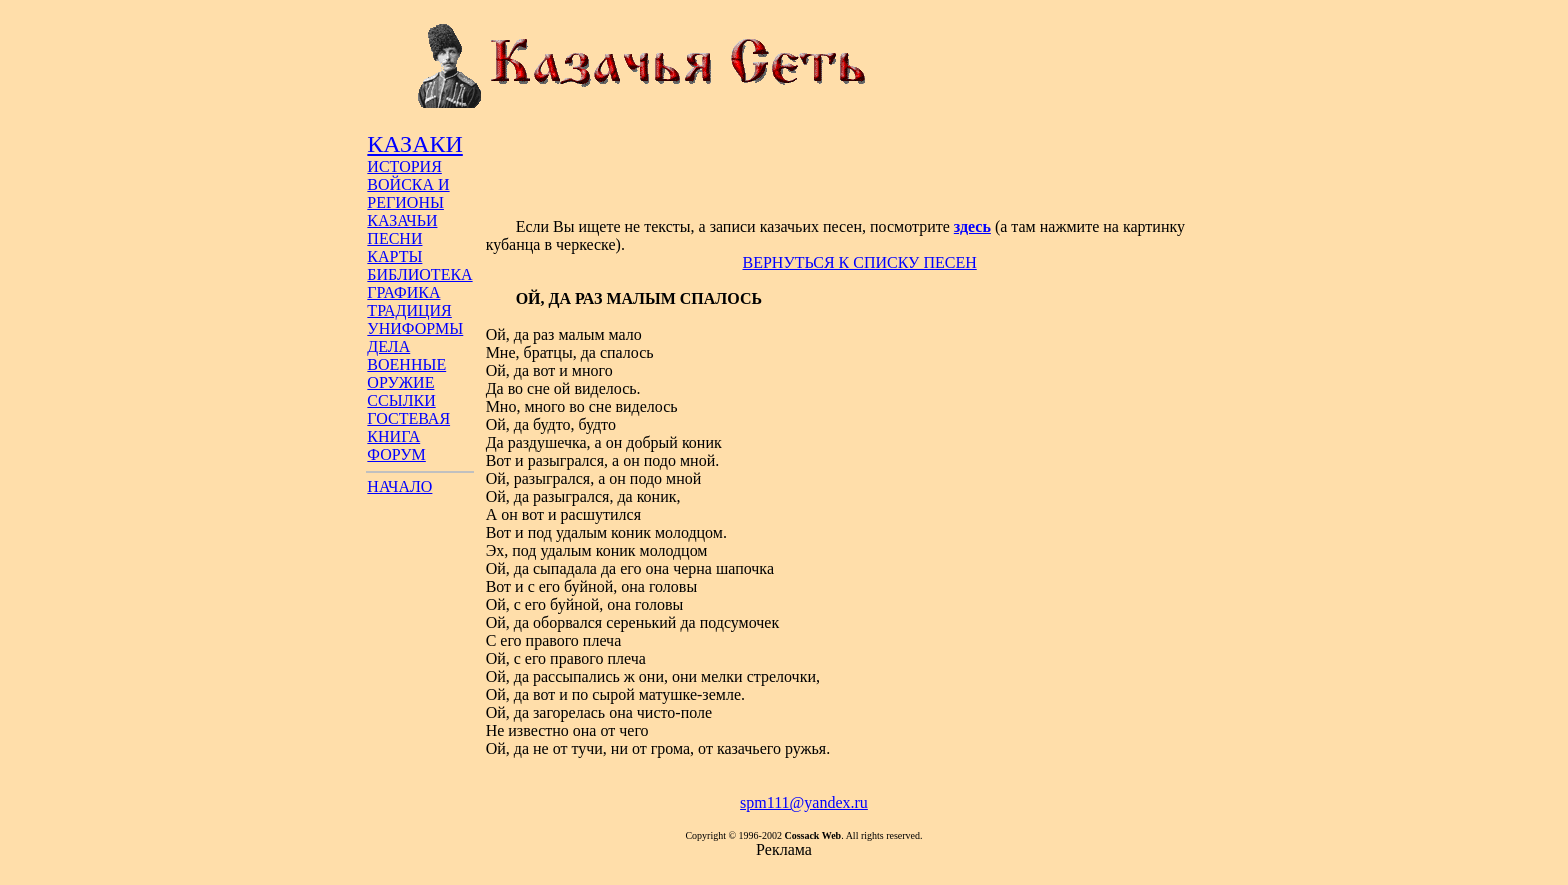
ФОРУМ (396, 454)
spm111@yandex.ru (804, 802)
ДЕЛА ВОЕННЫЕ (406, 355)
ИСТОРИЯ (404, 166)
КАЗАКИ (414, 144)
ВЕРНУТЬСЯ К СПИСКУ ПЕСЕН (859, 262)
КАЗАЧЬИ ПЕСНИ (402, 229)
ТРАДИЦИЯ (409, 310)
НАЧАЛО (399, 486)
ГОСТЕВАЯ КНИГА (408, 427)
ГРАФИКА (403, 292)
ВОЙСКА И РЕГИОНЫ (408, 193)
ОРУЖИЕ (400, 382)
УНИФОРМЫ (415, 328)
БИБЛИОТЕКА (419, 274)
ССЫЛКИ (401, 400)
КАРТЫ (394, 256)
